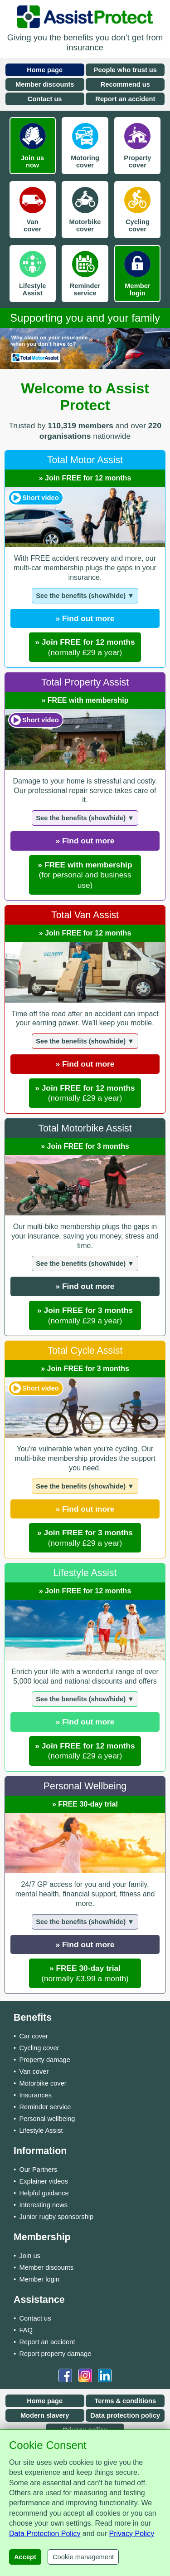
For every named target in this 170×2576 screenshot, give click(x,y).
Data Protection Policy (44, 2533)
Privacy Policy (132, 2533)
